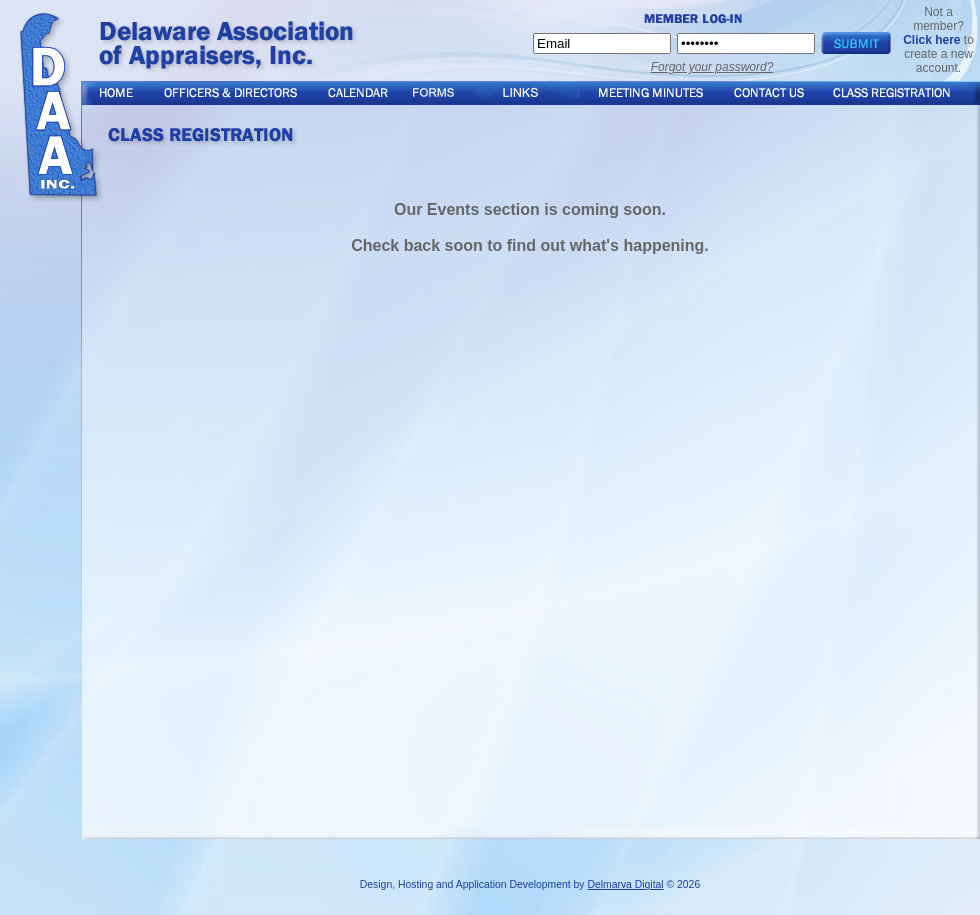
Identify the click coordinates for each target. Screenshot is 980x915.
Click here (931, 40)
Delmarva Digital (625, 884)
